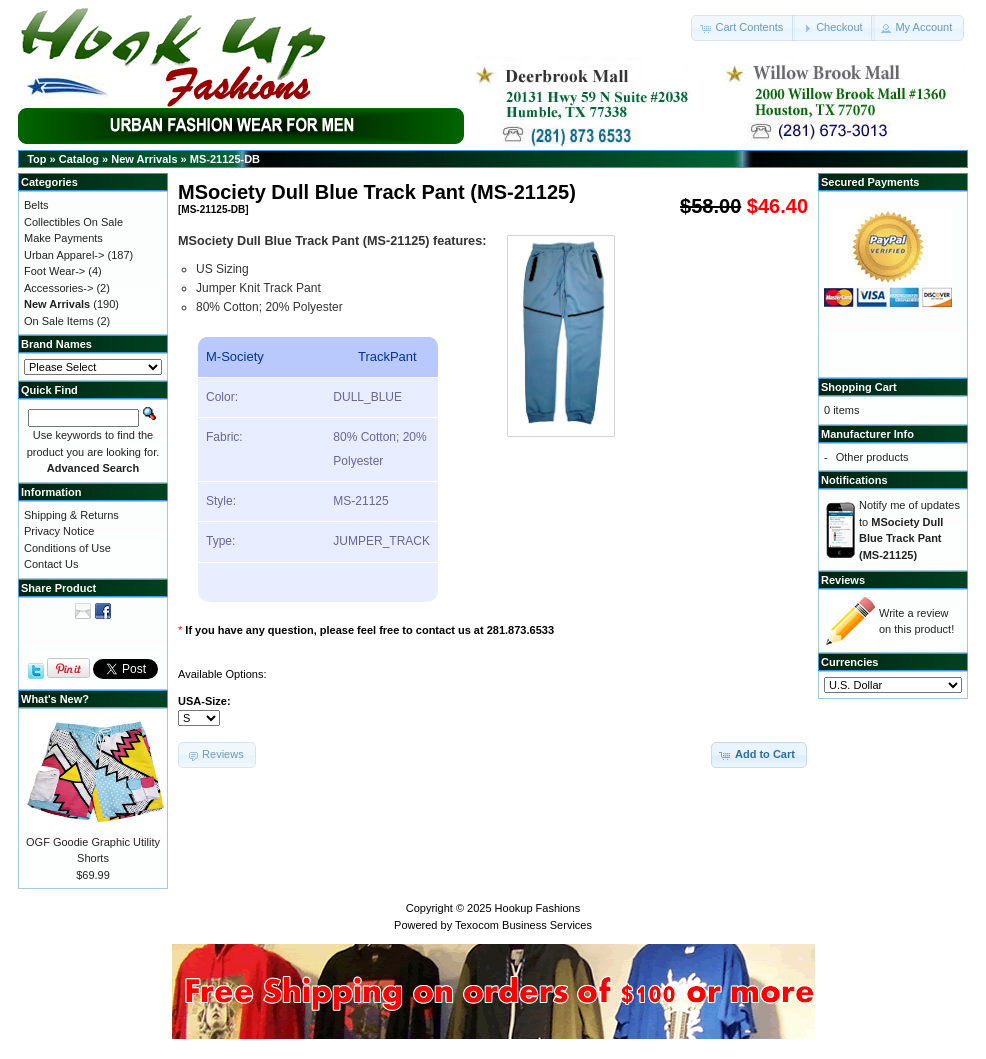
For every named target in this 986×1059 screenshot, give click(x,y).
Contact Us (51, 564)
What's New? (55, 699)
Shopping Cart (859, 387)
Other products (872, 457)
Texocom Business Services (523, 925)
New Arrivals (144, 159)
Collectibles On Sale (73, 222)
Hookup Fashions (538, 908)
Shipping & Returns (71, 515)
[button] (743, 28)
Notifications (854, 480)
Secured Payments (870, 182)
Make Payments (63, 238)
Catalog (79, 159)
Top (36, 159)
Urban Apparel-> (64, 255)
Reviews (843, 580)
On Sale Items (59, 321)
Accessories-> (58, 288)
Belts (36, 205)
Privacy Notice (59, 531)
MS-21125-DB (225, 159)
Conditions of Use (67, 548)
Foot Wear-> (54, 271)
